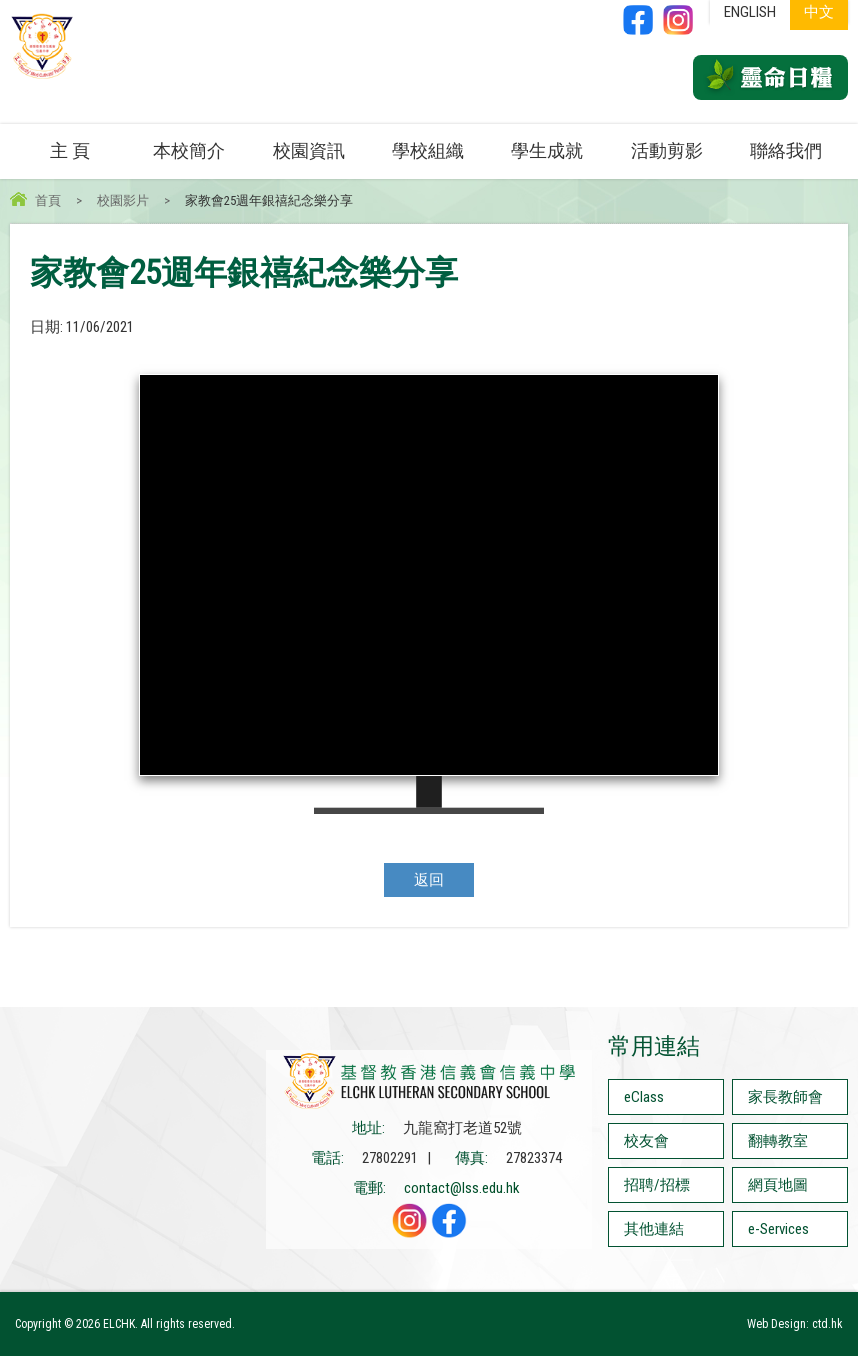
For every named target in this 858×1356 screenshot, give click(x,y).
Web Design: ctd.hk (795, 1324)
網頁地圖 (778, 1185)
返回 (429, 880)
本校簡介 (189, 150)
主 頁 (70, 150)
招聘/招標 (657, 1185)
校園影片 (123, 200)
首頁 (48, 200)
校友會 (646, 1141)
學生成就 (547, 150)
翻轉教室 (778, 1141)
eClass (644, 1097)
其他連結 (654, 1229)
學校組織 (428, 150)
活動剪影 (667, 150)
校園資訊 (309, 150)
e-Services (778, 1229)
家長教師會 (785, 1097)
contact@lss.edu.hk (462, 1188)
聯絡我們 (786, 150)
